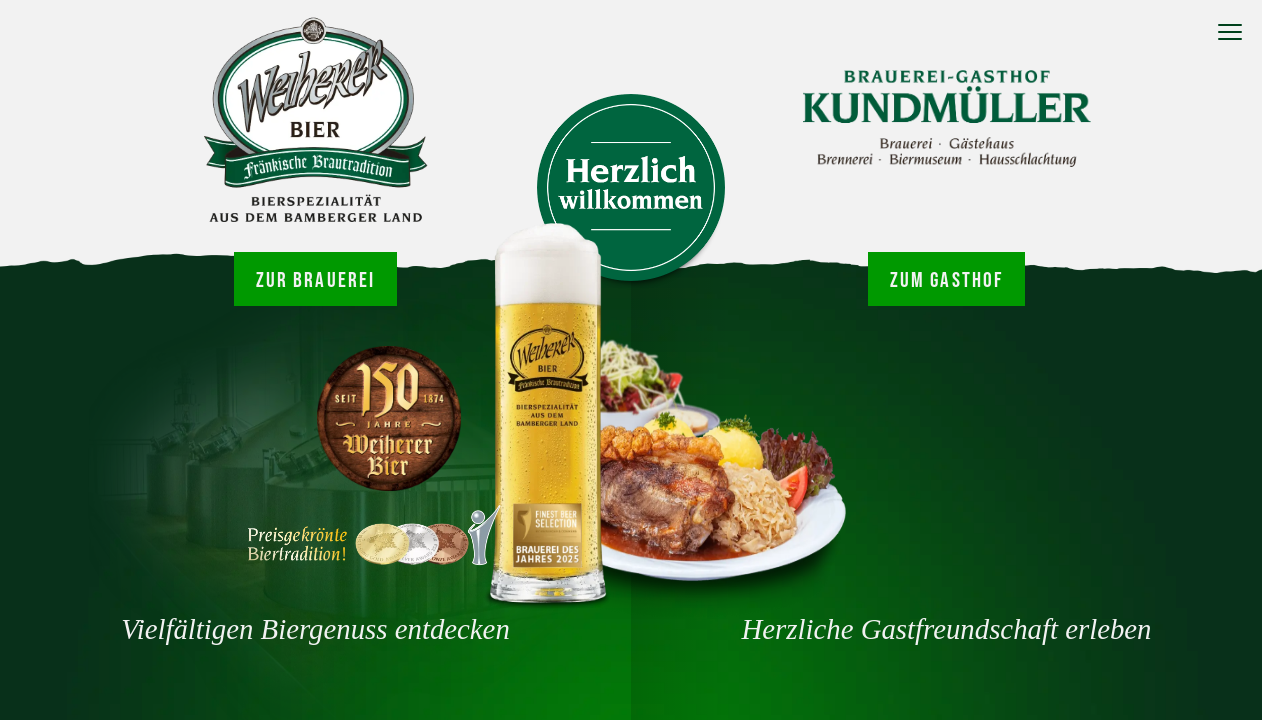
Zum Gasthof (947, 279)
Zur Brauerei (316, 279)
